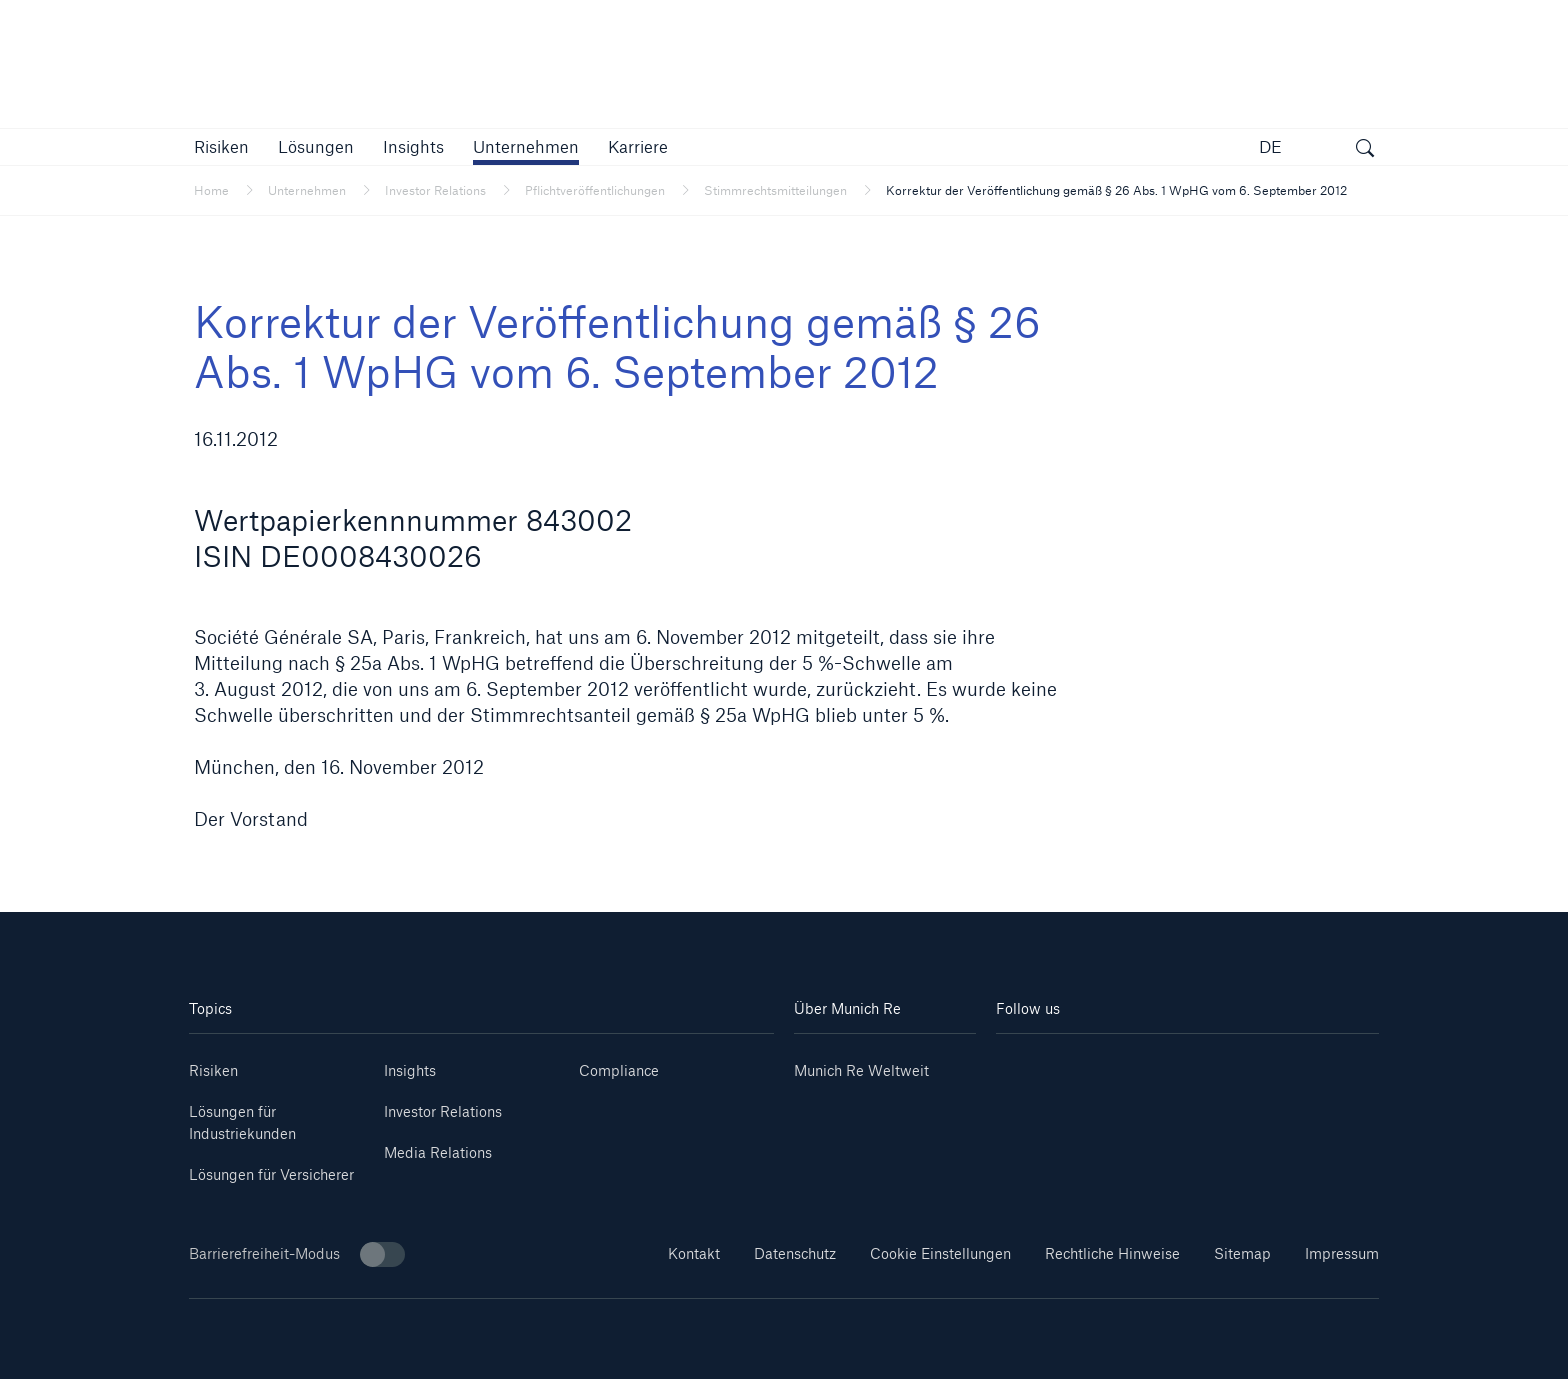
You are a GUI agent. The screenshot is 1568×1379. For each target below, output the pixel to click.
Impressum (1342, 1253)
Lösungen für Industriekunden (242, 1122)
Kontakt (694, 1253)
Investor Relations (443, 1111)
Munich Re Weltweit (861, 1070)
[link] (413, 146)
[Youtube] (1092, 1063)
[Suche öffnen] (1365, 150)
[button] (221, 146)
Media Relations (438, 1152)
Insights (410, 1070)
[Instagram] (1155, 1063)
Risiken (213, 1070)
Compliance (619, 1070)
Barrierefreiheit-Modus (297, 1254)
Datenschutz (795, 1253)
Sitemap (1242, 1253)
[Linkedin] (1028, 1063)
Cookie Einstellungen (940, 1253)
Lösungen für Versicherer (271, 1174)
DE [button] (1270, 146)
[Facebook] (1219, 1063)
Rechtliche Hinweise (1112, 1253)
